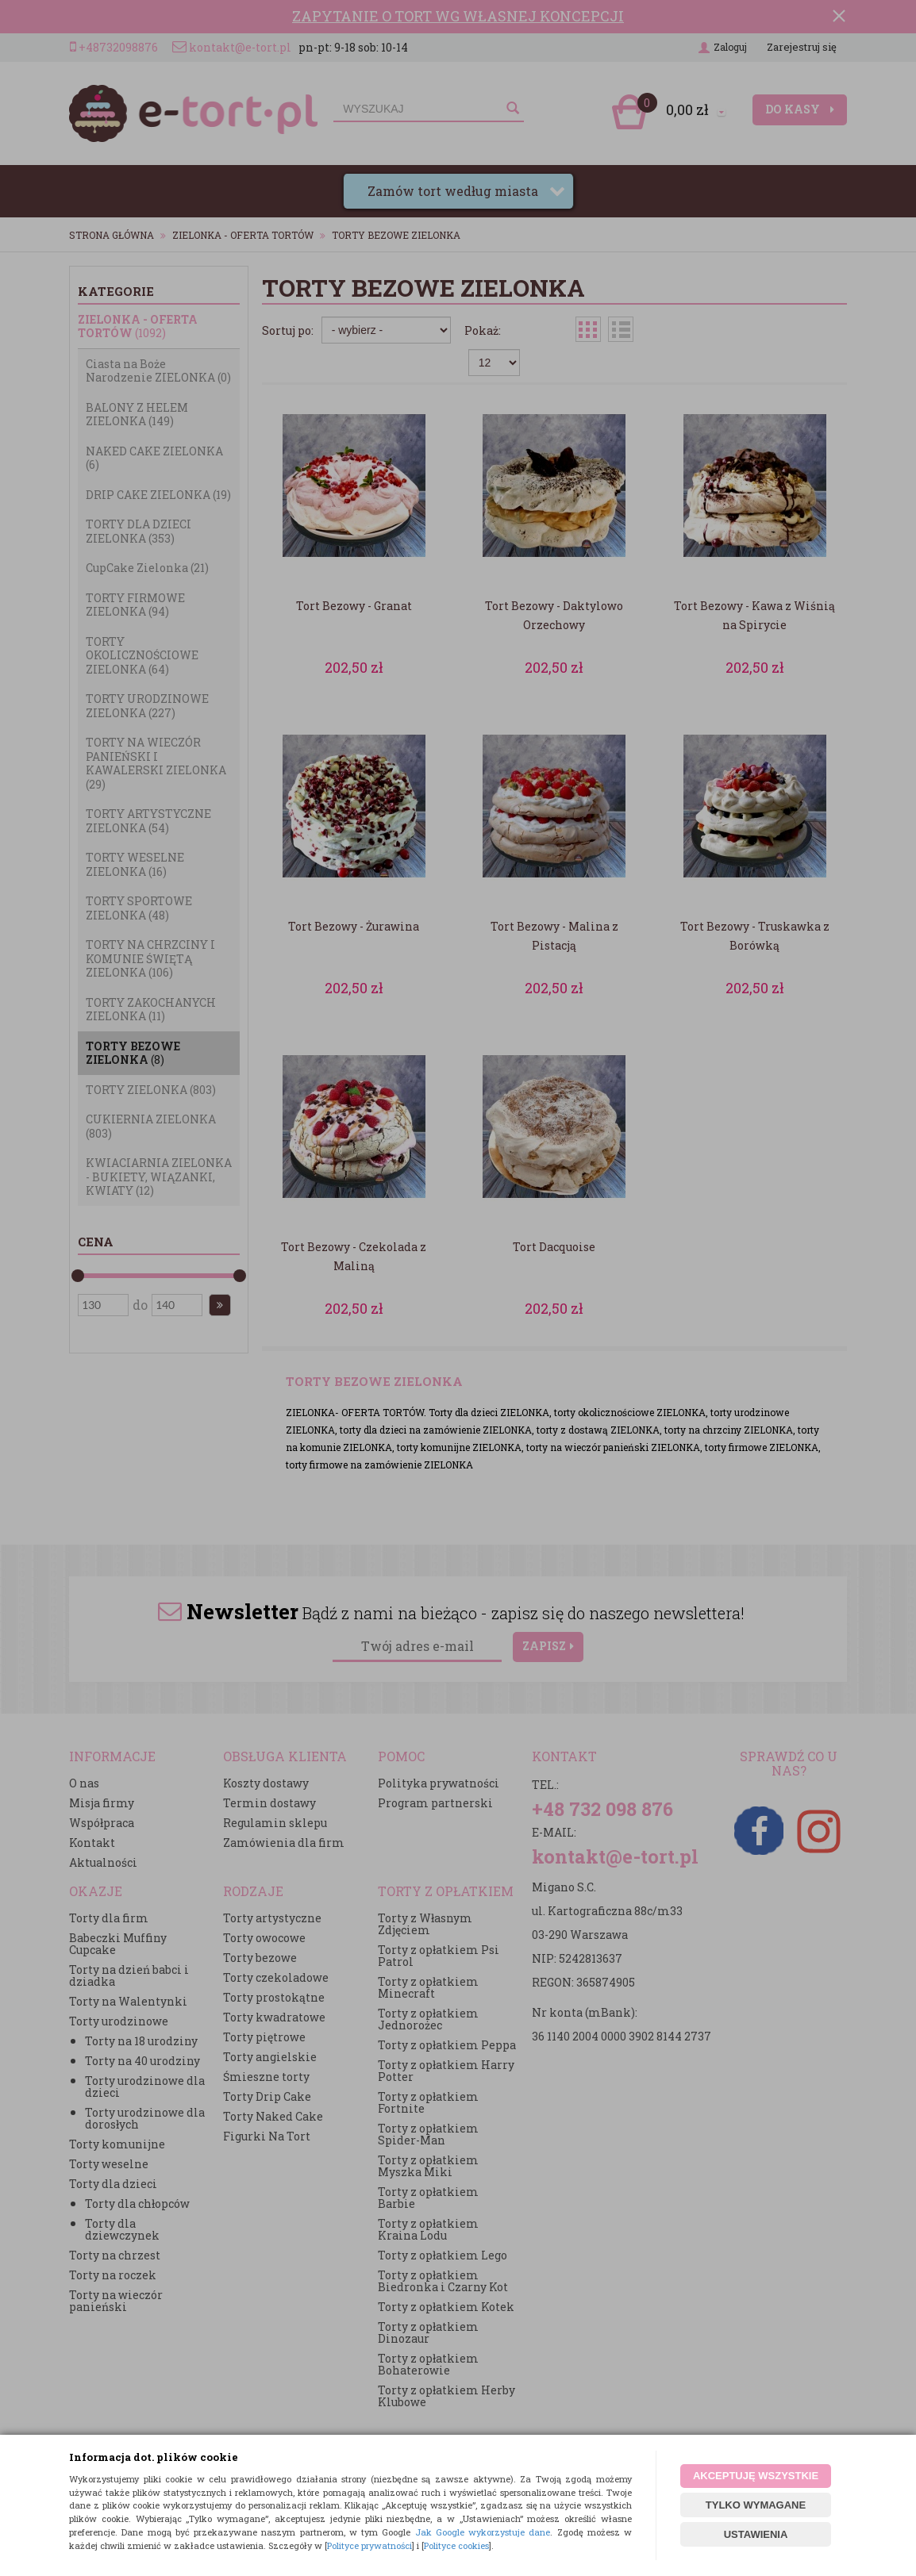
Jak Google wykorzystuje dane (483, 2532)
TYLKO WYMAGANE (756, 2505)
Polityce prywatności (369, 2545)
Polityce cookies (456, 2545)
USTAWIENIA (756, 2534)
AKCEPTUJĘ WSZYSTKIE (755, 2476)
